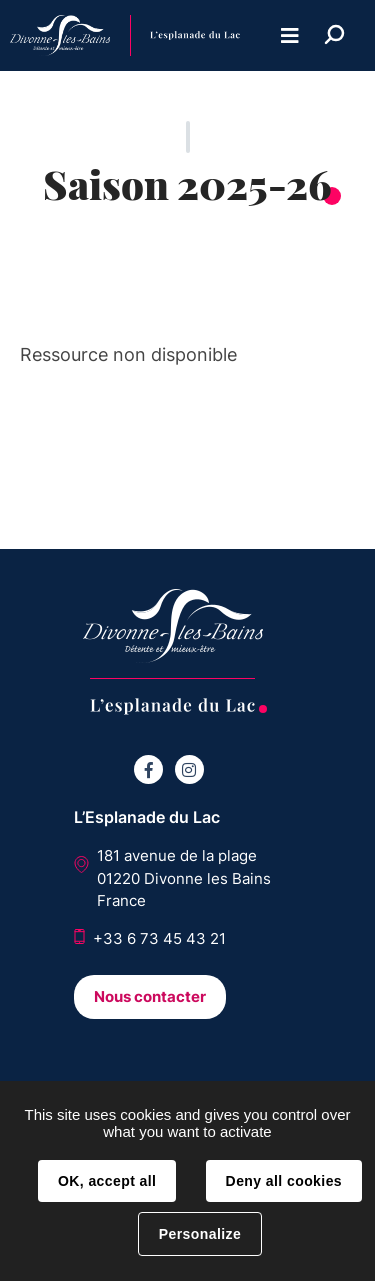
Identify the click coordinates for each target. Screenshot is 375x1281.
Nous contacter (150, 996)
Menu (290, 35)
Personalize (200, 1234)
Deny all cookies (284, 1181)
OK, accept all (107, 1181)
